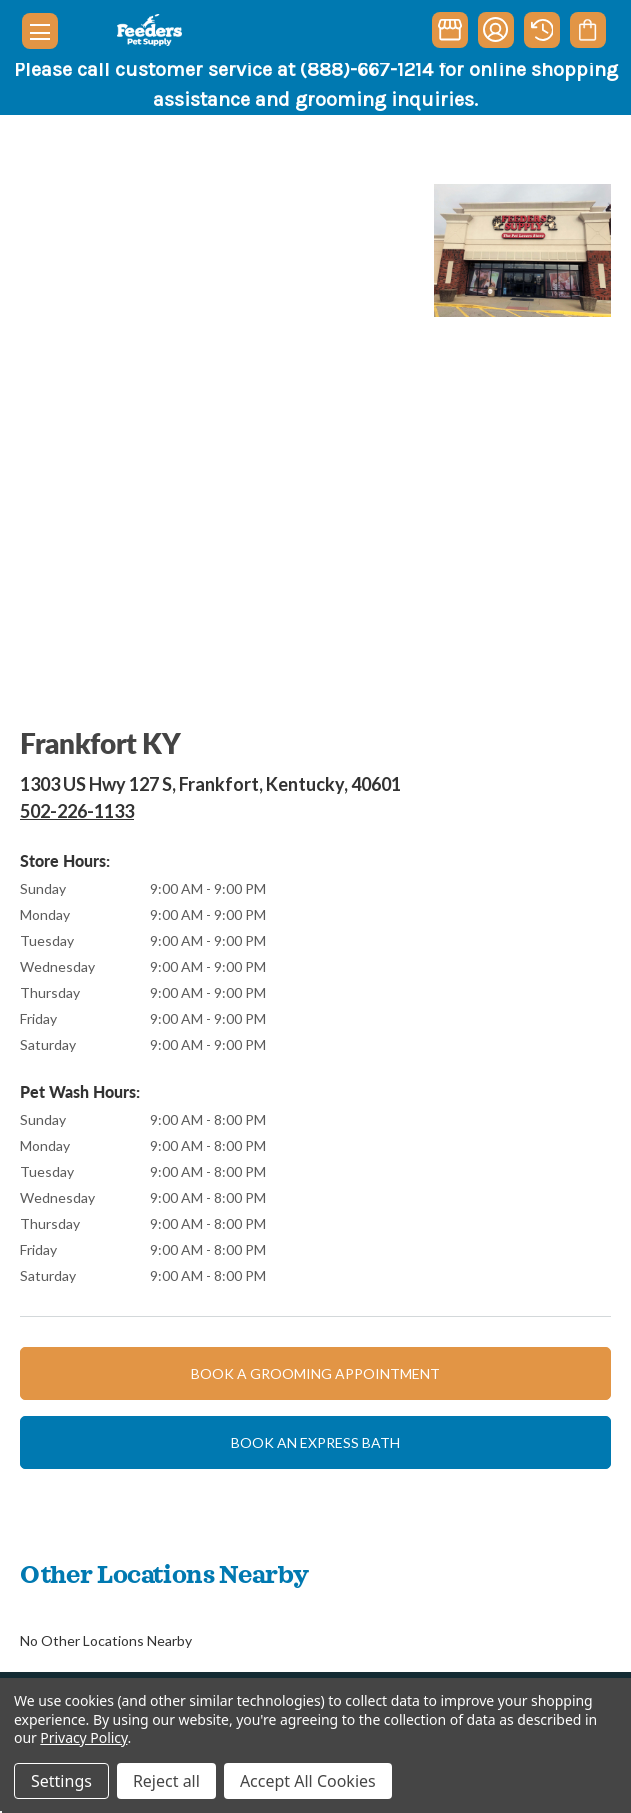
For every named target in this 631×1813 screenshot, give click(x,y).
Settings (61, 1781)
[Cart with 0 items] (587, 30)
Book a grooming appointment (315, 1373)
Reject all (166, 1781)
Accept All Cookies (308, 1781)
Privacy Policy (83, 1737)
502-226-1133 (77, 811)
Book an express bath (315, 1442)
